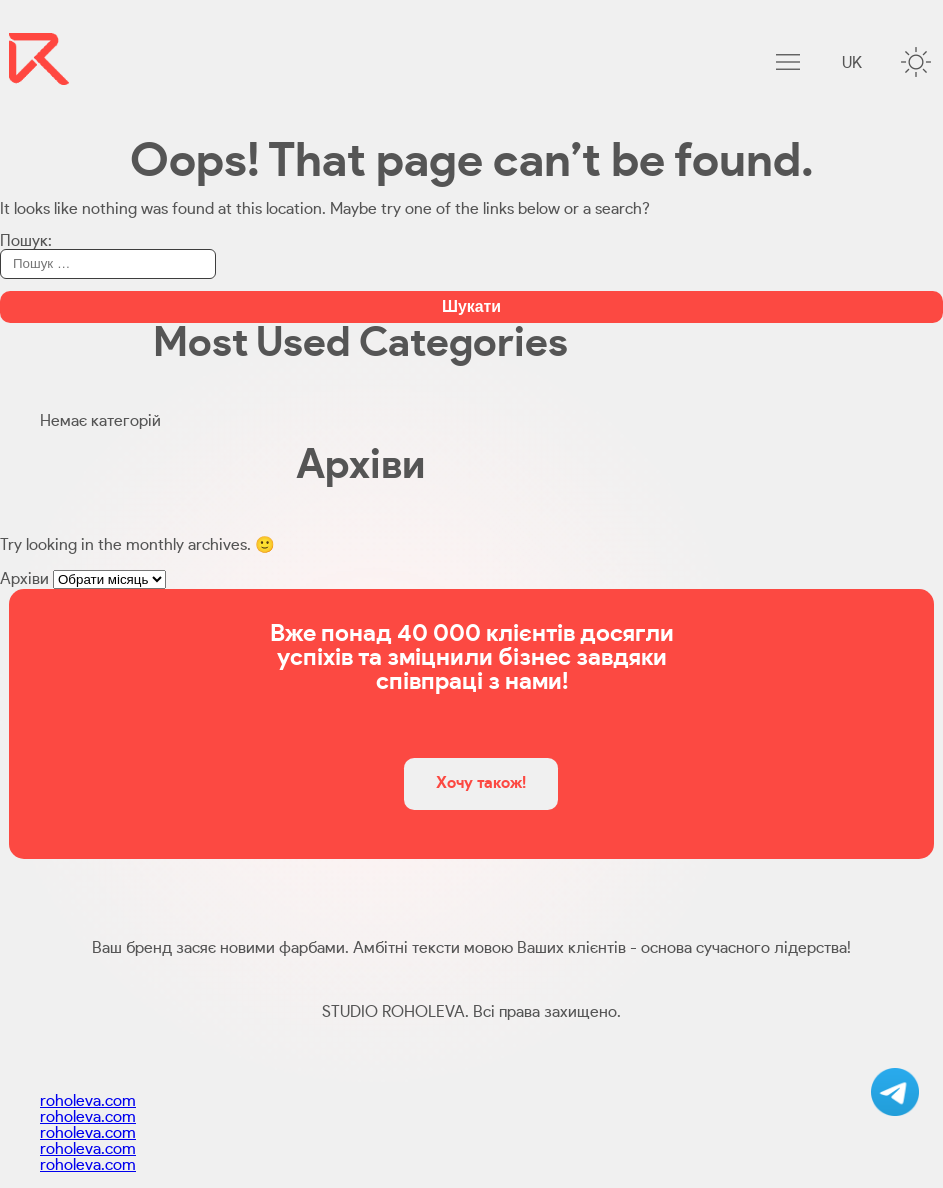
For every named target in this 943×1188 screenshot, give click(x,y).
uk (852, 63)
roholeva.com (88, 1101)
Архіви (24, 579)
